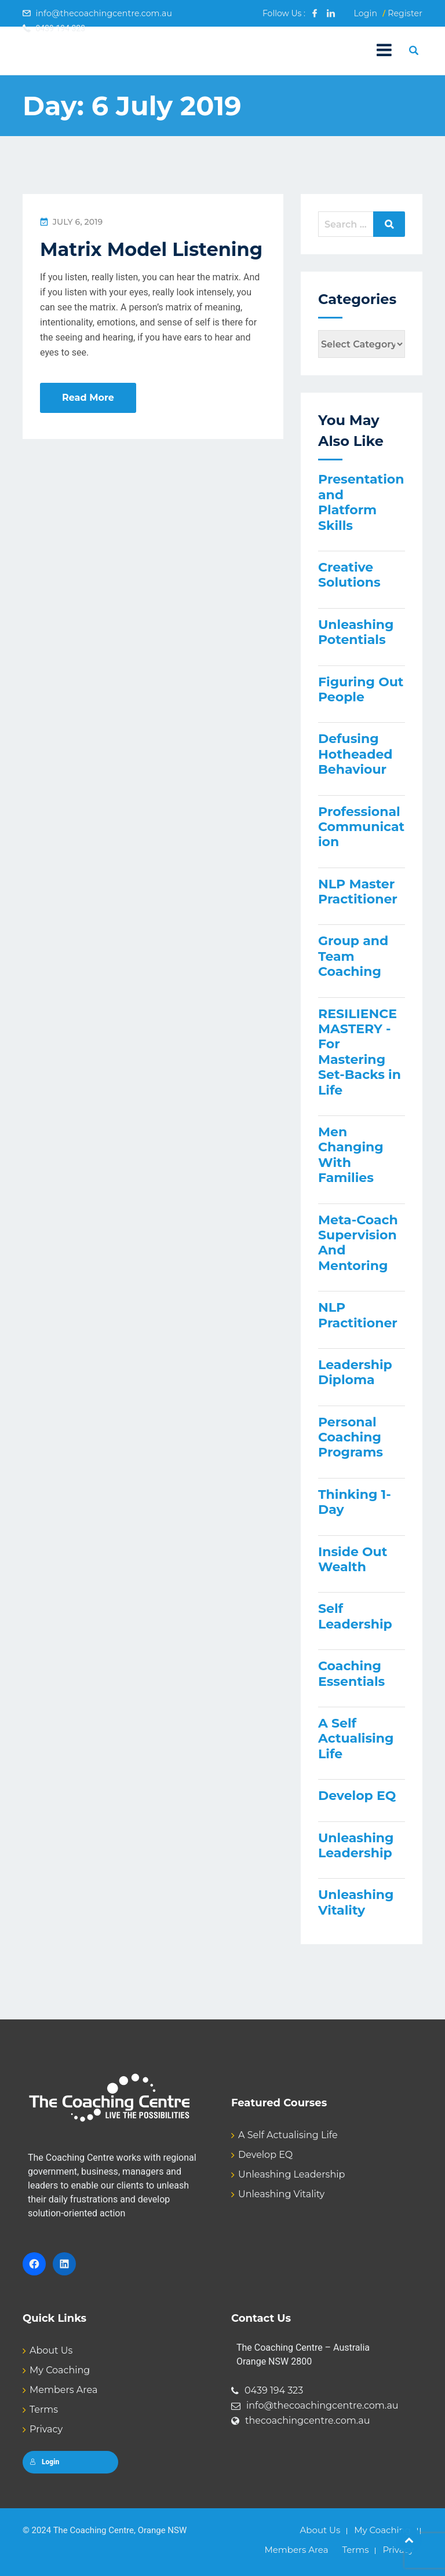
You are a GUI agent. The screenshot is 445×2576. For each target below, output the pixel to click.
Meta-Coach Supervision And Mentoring (358, 1243)
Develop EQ (357, 1795)
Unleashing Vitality (355, 1902)
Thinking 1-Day (354, 1502)
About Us (51, 2350)
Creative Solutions (349, 574)
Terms (44, 2409)
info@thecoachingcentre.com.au (103, 13)
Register (405, 13)
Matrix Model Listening (151, 249)
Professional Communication (361, 827)
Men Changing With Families (351, 1154)
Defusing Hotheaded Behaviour (355, 754)
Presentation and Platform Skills (361, 502)
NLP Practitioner (357, 1315)
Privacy (46, 2429)
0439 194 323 (274, 2390)
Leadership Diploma (355, 1372)
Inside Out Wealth (352, 1559)
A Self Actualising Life (355, 1738)
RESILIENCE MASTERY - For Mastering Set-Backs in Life (359, 1052)
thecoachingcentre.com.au (307, 2420)
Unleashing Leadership (355, 1845)
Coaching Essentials (351, 1673)
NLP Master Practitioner (357, 891)
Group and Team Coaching (353, 956)
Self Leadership (355, 1616)
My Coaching (60, 2370)
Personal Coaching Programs (350, 1437)
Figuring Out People (360, 689)
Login (365, 13)
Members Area (63, 2389)
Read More (88, 397)
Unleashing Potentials (355, 632)
